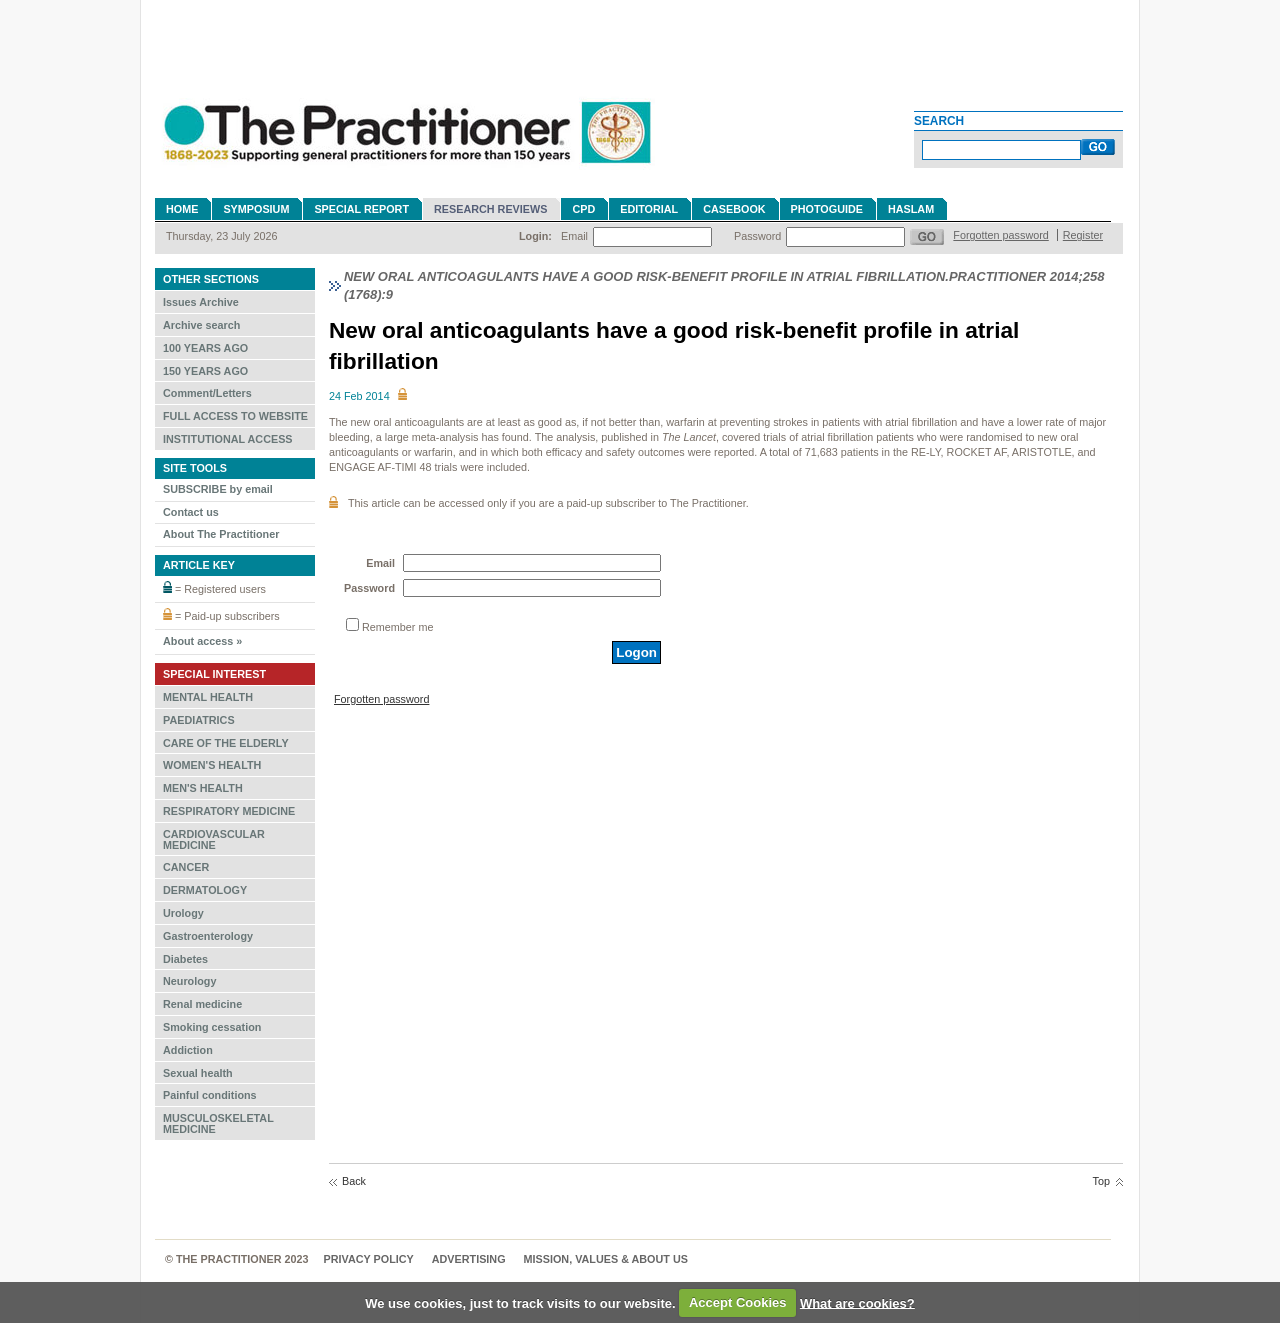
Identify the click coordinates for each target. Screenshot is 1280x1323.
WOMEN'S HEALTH (212, 765)
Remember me (397, 627)
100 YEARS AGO (205, 348)
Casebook (734, 209)
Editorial (649, 209)
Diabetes (185, 959)
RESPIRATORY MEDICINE (229, 811)
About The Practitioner (221, 534)
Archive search (201, 325)
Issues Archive (201, 302)
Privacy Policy (369, 1259)
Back (354, 1181)
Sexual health (198, 1073)
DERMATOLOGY (205, 890)
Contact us (191, 512)
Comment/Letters (207, 393)
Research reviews (490, 209)
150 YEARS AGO (205, 371)
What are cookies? (857, 1302)
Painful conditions (210, 1095)
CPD (583, 209)
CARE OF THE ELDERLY (226, 743)
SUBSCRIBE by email (218, 489)
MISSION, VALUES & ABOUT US (606, 1259)
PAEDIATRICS (199, 720)
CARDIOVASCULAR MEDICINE (214, 839)
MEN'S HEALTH (203, 788)
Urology (183, 913)
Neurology (189, 981)
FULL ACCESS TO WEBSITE (235, 416)
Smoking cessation (212, 1027)
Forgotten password (1000, 235)
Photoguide (827, 209)
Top (1101, 1181)
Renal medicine (202, 1004)
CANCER (186, 867)
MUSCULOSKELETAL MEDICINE (218, 1123)
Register (1083, 235)
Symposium (256, 209)
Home (182, 209)
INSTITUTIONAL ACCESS (228, 439)
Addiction (188, 1050)
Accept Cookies (738, 1302)
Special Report (361, 209)
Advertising (469, 1259)
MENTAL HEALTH (208, 697)
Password (757, 236)
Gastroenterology (208, 936)
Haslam (911, 209)
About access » (202, 641)
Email (574, 236)
